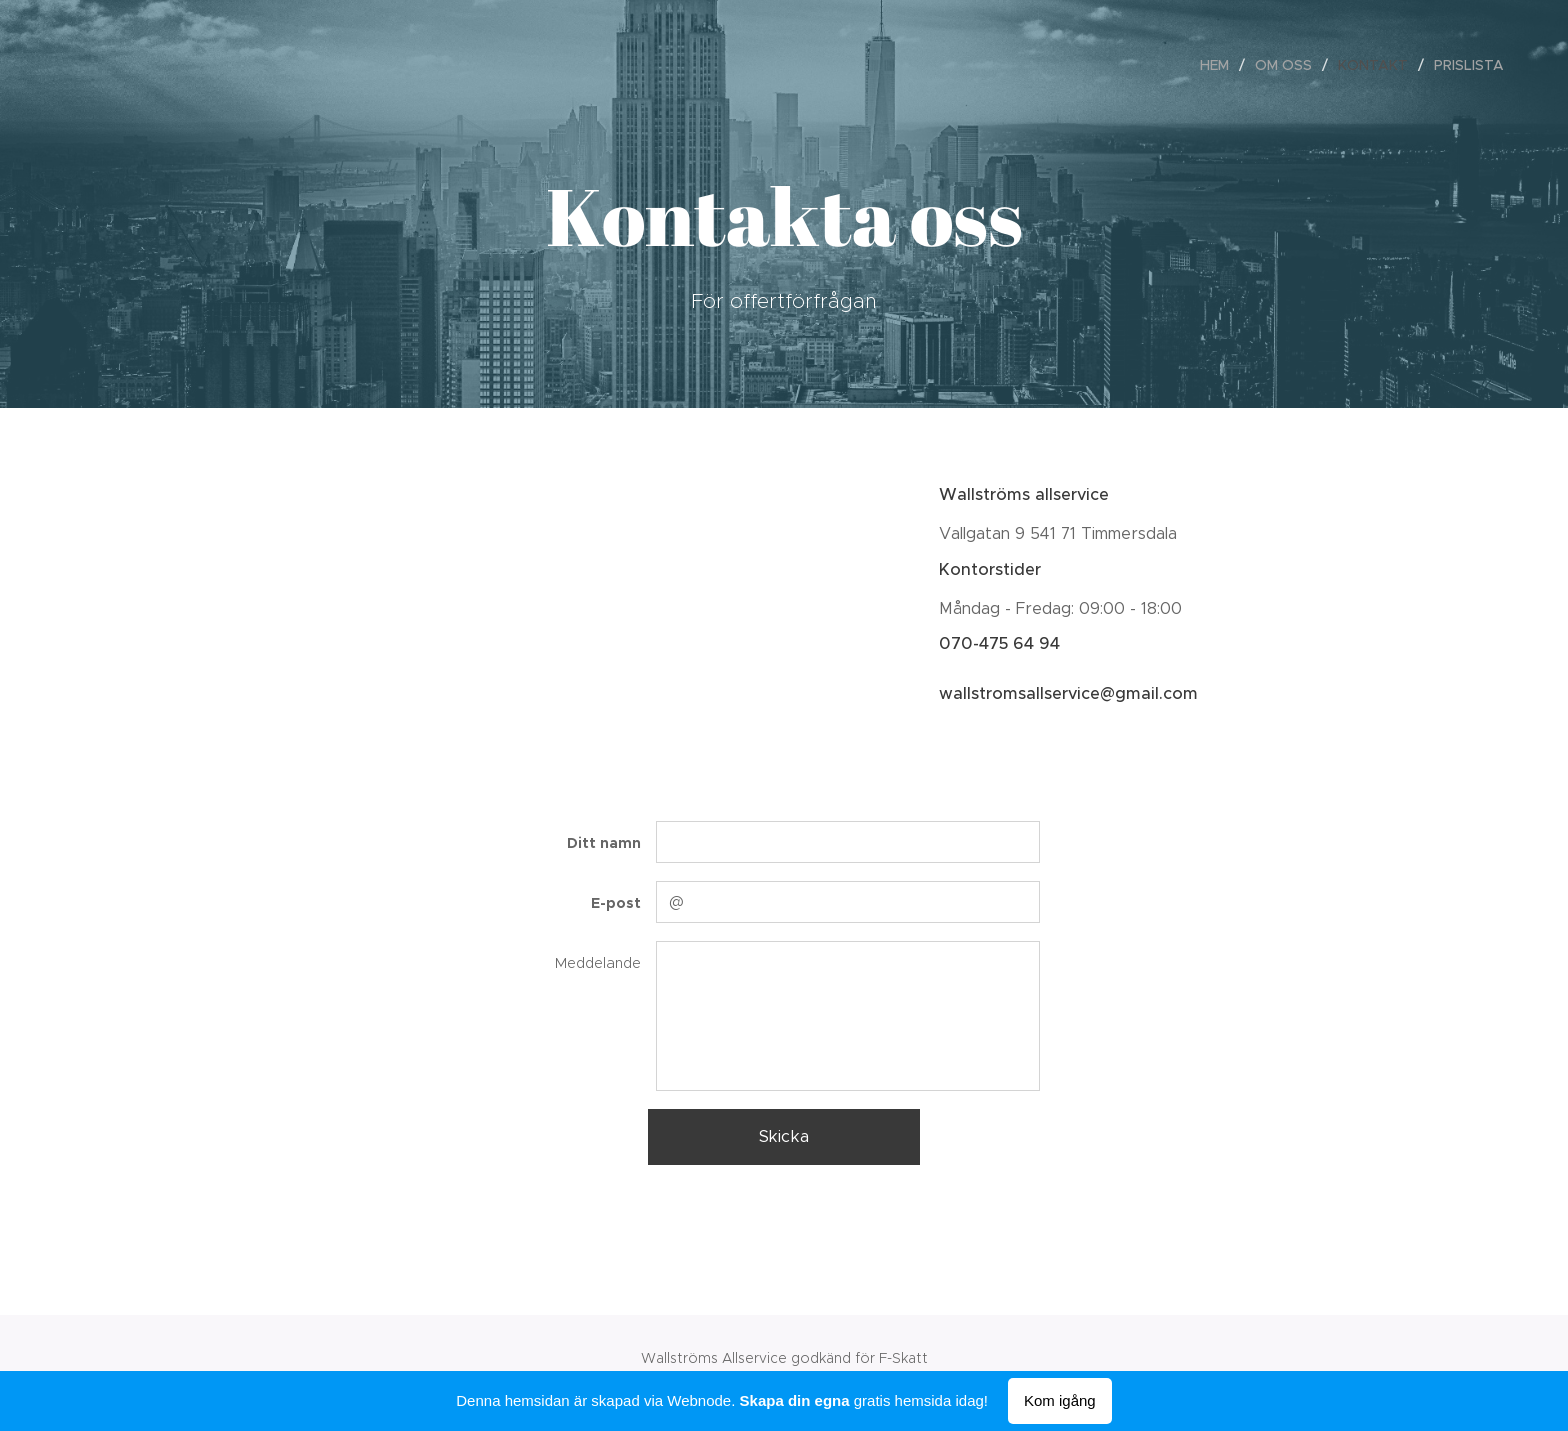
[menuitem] (1220, 65)
